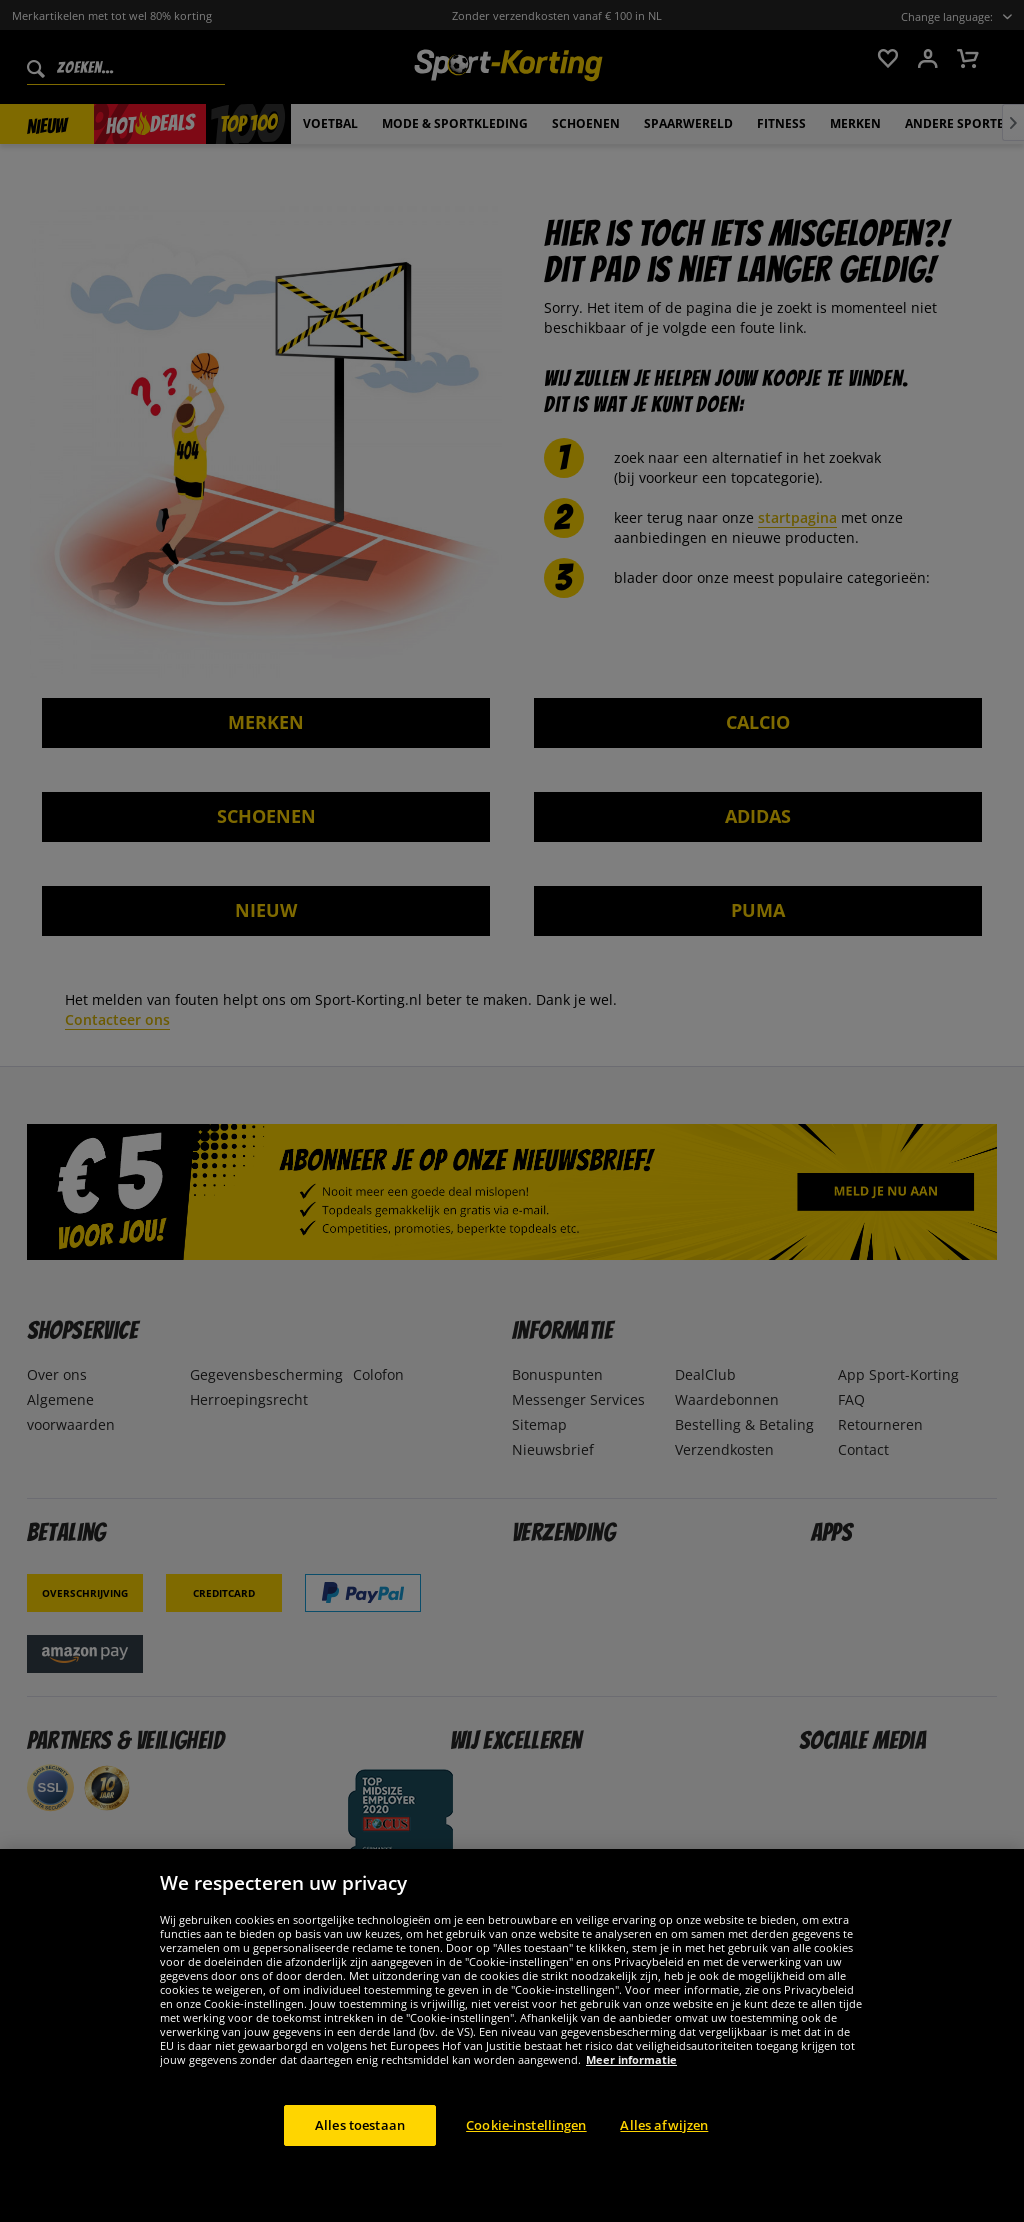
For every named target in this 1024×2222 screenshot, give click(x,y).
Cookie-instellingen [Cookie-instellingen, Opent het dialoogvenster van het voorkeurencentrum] (526, 2151)
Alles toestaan (360, 2151)
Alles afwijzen (664, 2151)
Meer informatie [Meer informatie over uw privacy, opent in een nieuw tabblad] (631, 2085)
